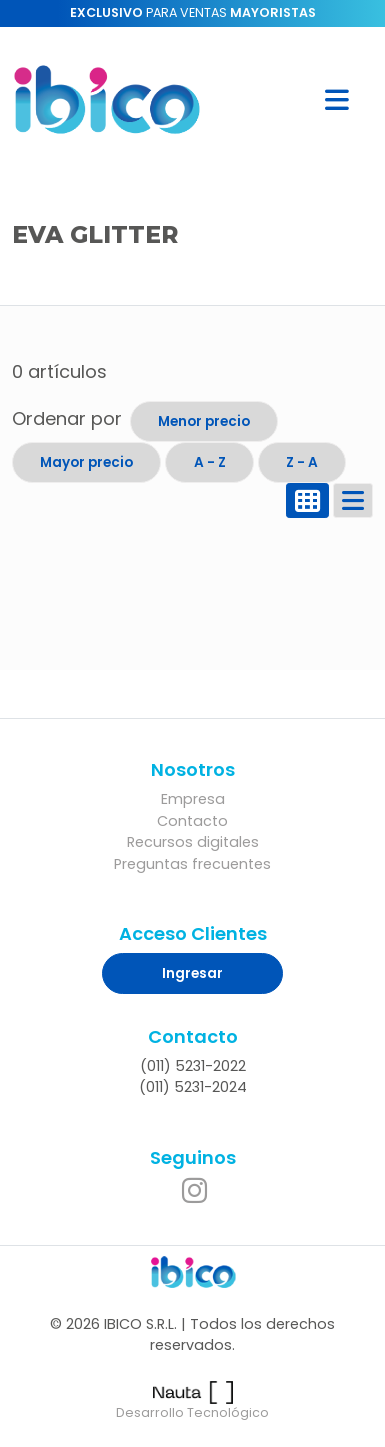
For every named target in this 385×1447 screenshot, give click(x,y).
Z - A (302, 462)
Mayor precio (86, 462)
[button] (337, 99)
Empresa (193, 799)
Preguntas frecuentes (192, 864)
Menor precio (204, 421)
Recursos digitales (193, 842)
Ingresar (192, 973)
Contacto (192, 821)
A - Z (210, 462)
